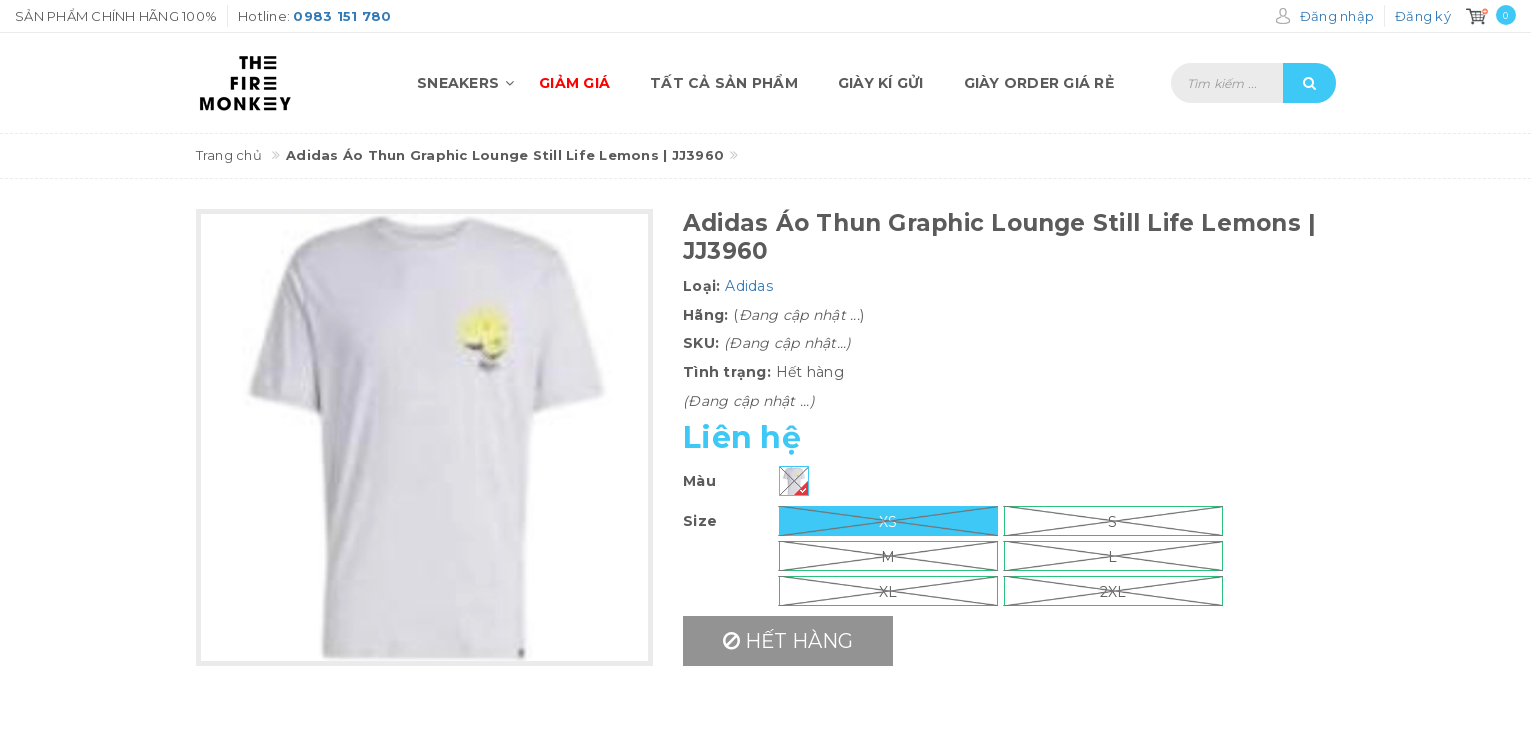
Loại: (701, 286)
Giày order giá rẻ (1039, 83)
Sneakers (468, 83)
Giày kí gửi (881, 83)
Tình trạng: (727, 372)
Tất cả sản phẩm (724, 83)
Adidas (749, 286)
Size (700, 521)
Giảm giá (574, 83)
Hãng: (705, 315)
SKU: (701, 343)
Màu (699, 481)
